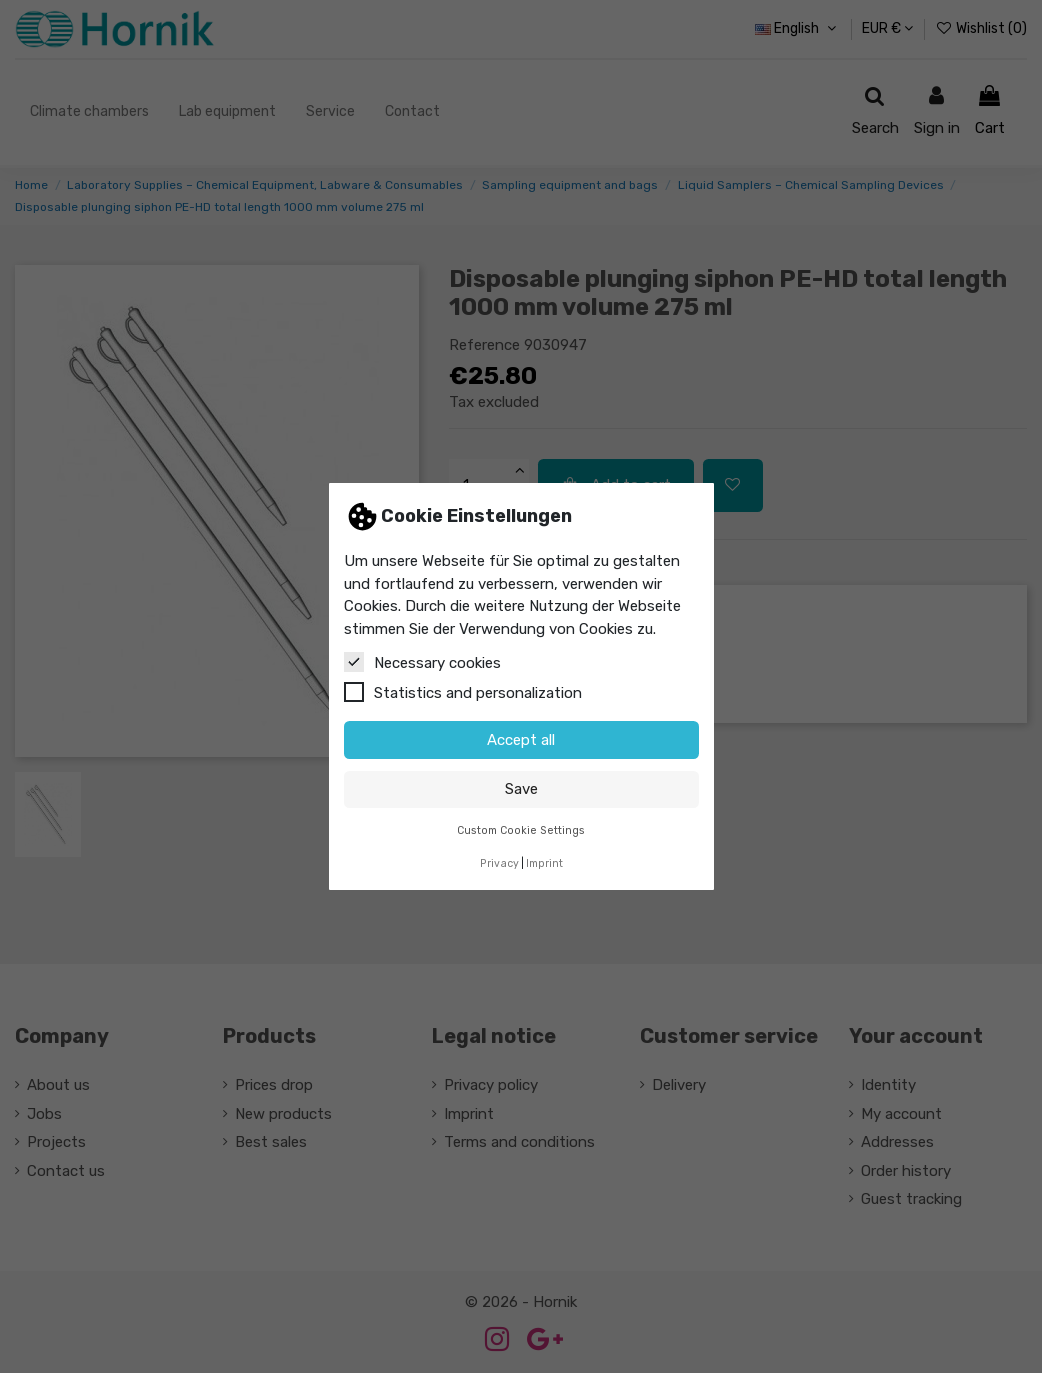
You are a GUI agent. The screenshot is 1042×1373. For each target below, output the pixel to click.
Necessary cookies (422, 662)
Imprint (544, 863)
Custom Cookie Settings (521, 830)
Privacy (499, 863)
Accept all (521, 740)
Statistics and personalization (463, 692)
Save (521, 789)
